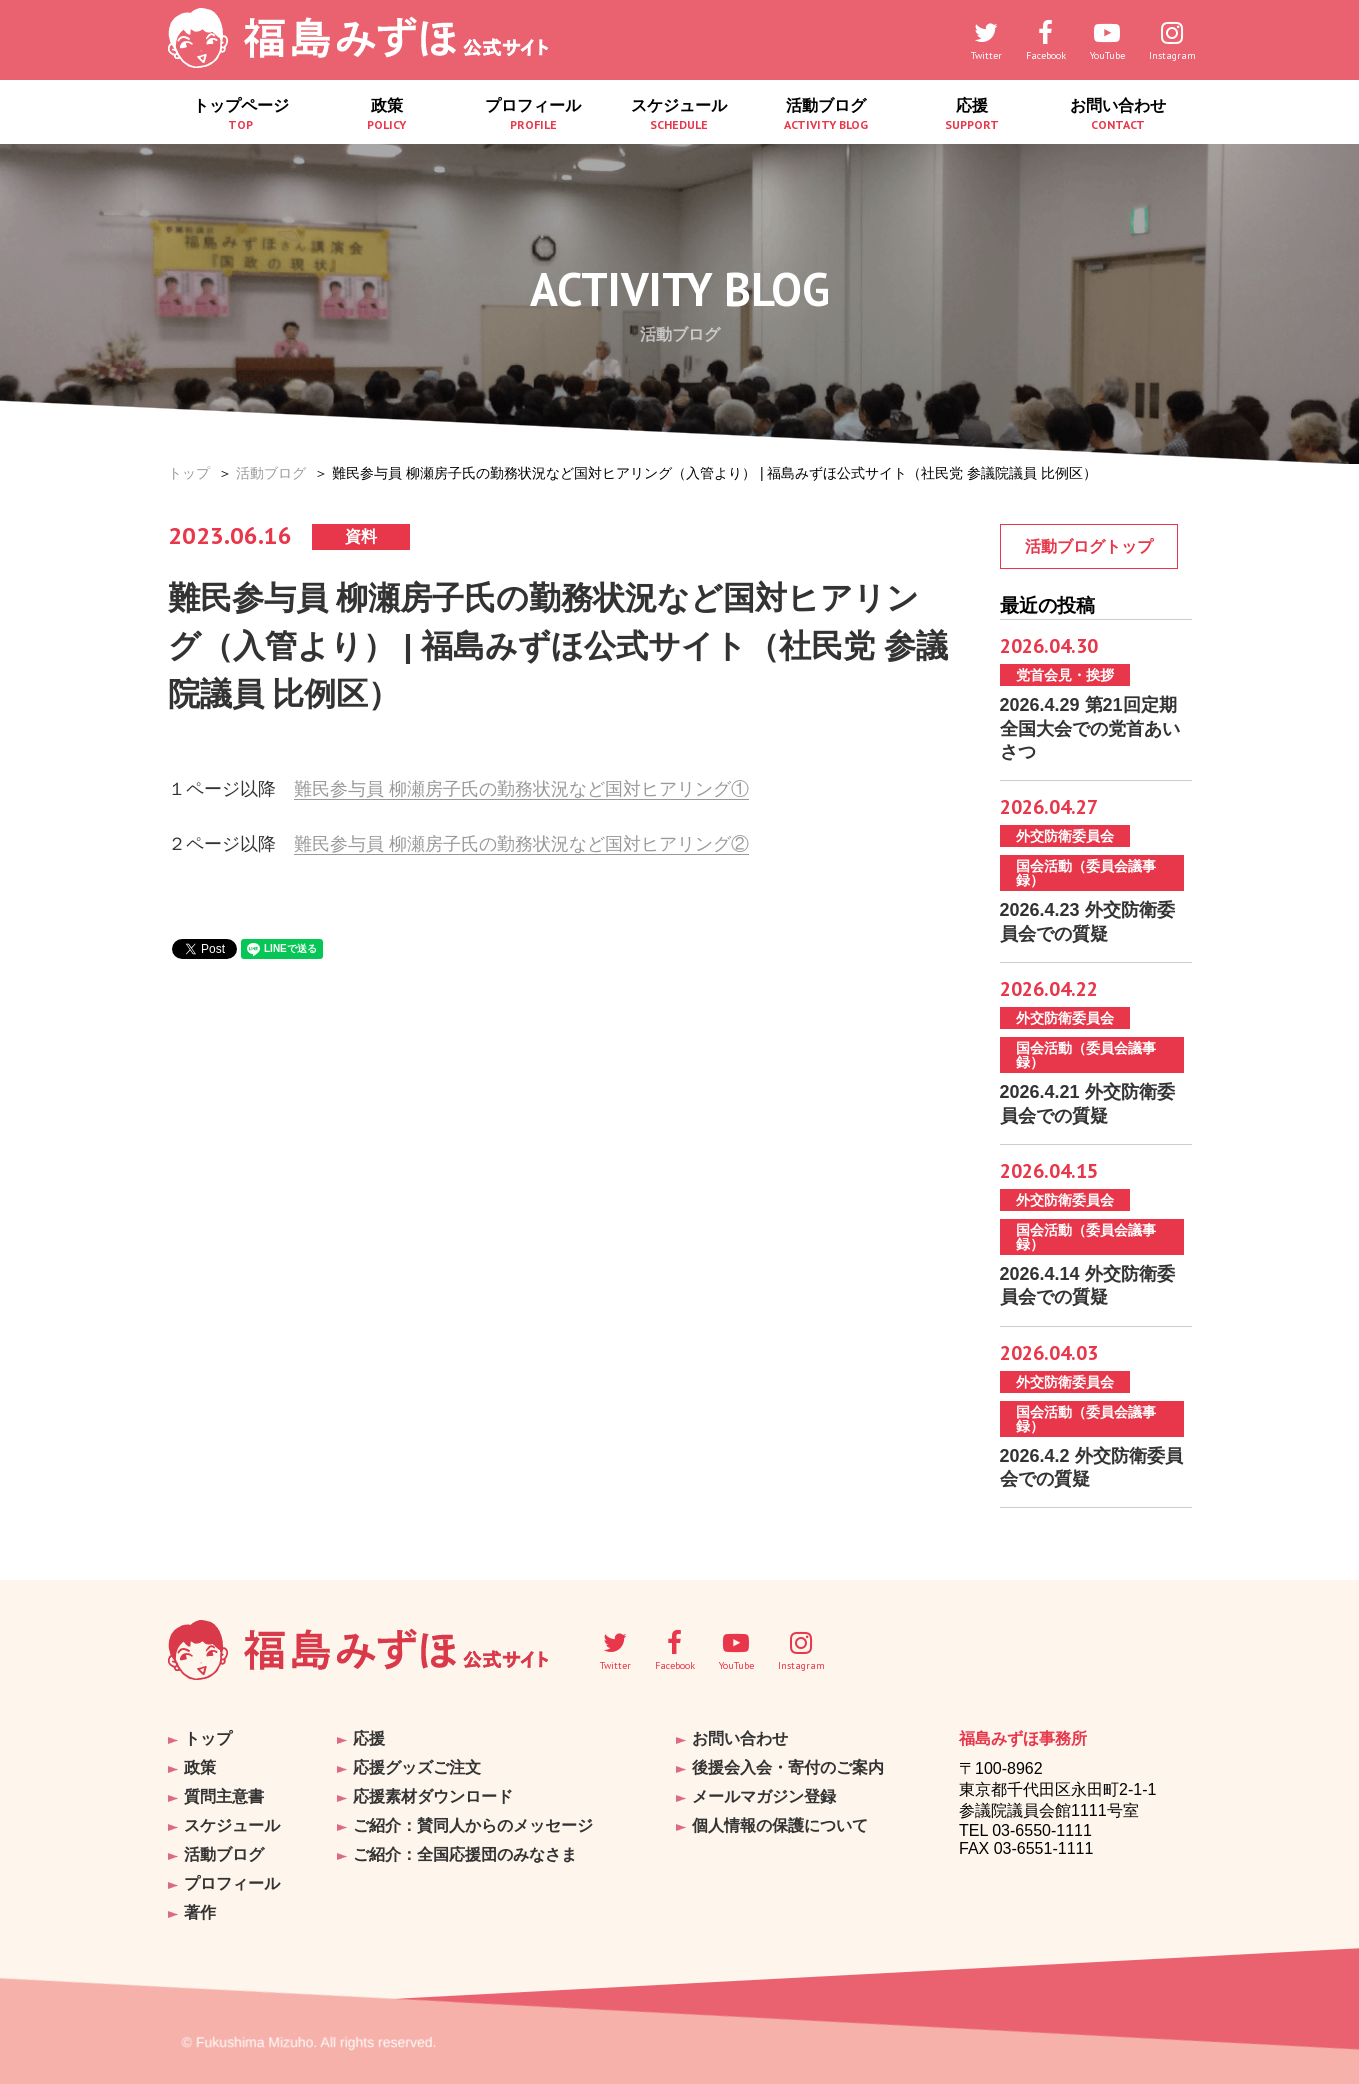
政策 (387, 114)
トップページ (241, 114)
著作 (200, 1912)
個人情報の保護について (780, 1825)
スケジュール (679, 114)
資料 (361, 536)
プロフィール (533, 114)
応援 (972, 114)
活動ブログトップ (1089, 546)
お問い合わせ (1118, 114)
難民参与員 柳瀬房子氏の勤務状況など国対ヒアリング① (521, 789)
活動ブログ (826, 114)
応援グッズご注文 (417, 1767)
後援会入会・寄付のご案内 (788, 1767)
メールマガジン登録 (764, 1796)
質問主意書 (224, 1796)
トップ (189, 473)
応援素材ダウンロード (433, 1796)
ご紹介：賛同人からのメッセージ (473, 1825)
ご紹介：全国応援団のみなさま (465, 1854)
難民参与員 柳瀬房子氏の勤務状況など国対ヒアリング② (521, 844)
